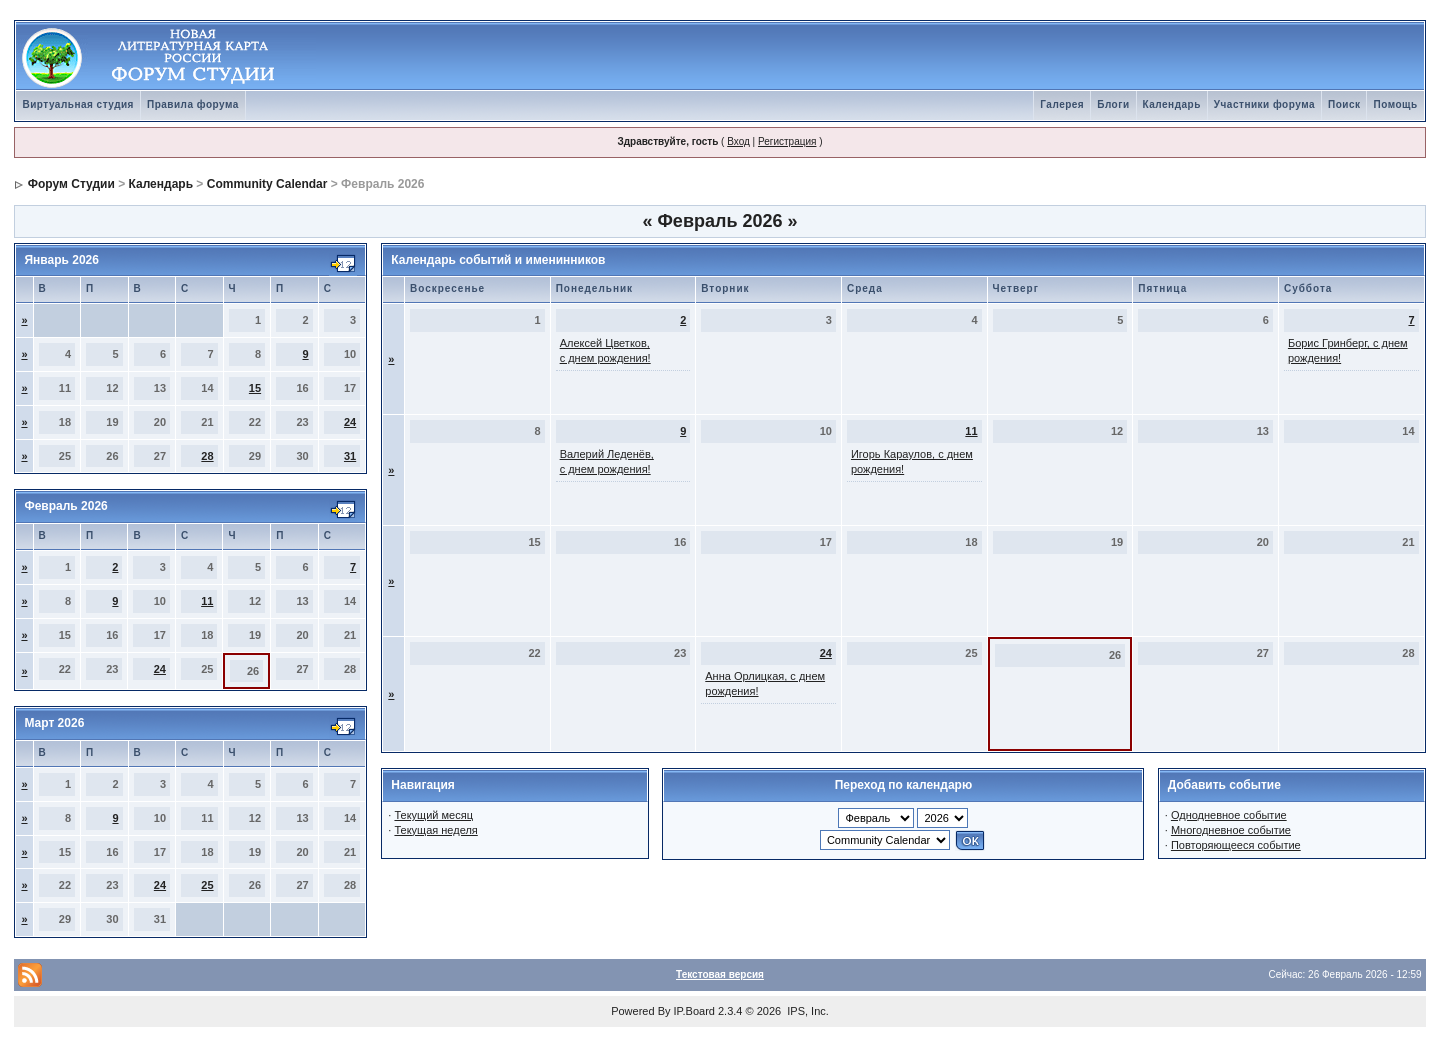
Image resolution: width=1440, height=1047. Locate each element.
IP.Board (694, 1011)
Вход (738, 141)
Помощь (1395, 104)
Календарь (1172, 104)
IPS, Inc (806, 1011)
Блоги (1113, 104)
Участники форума (1264, 104)
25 (207, 885)
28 (207, 456)
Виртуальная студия (78, 104)
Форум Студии (71, 184)
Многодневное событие (1231, 830)
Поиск (1344, 104)
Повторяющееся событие (1236, 845)
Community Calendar (267, 184)
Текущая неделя (435, 830)
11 (207, 601)
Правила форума (193, 104)
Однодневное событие (1229, 815)
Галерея (1062, 104)
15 (255, 388)
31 (350, 456)
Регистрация (787, 141)
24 (350, 422)
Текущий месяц (433, 815)
